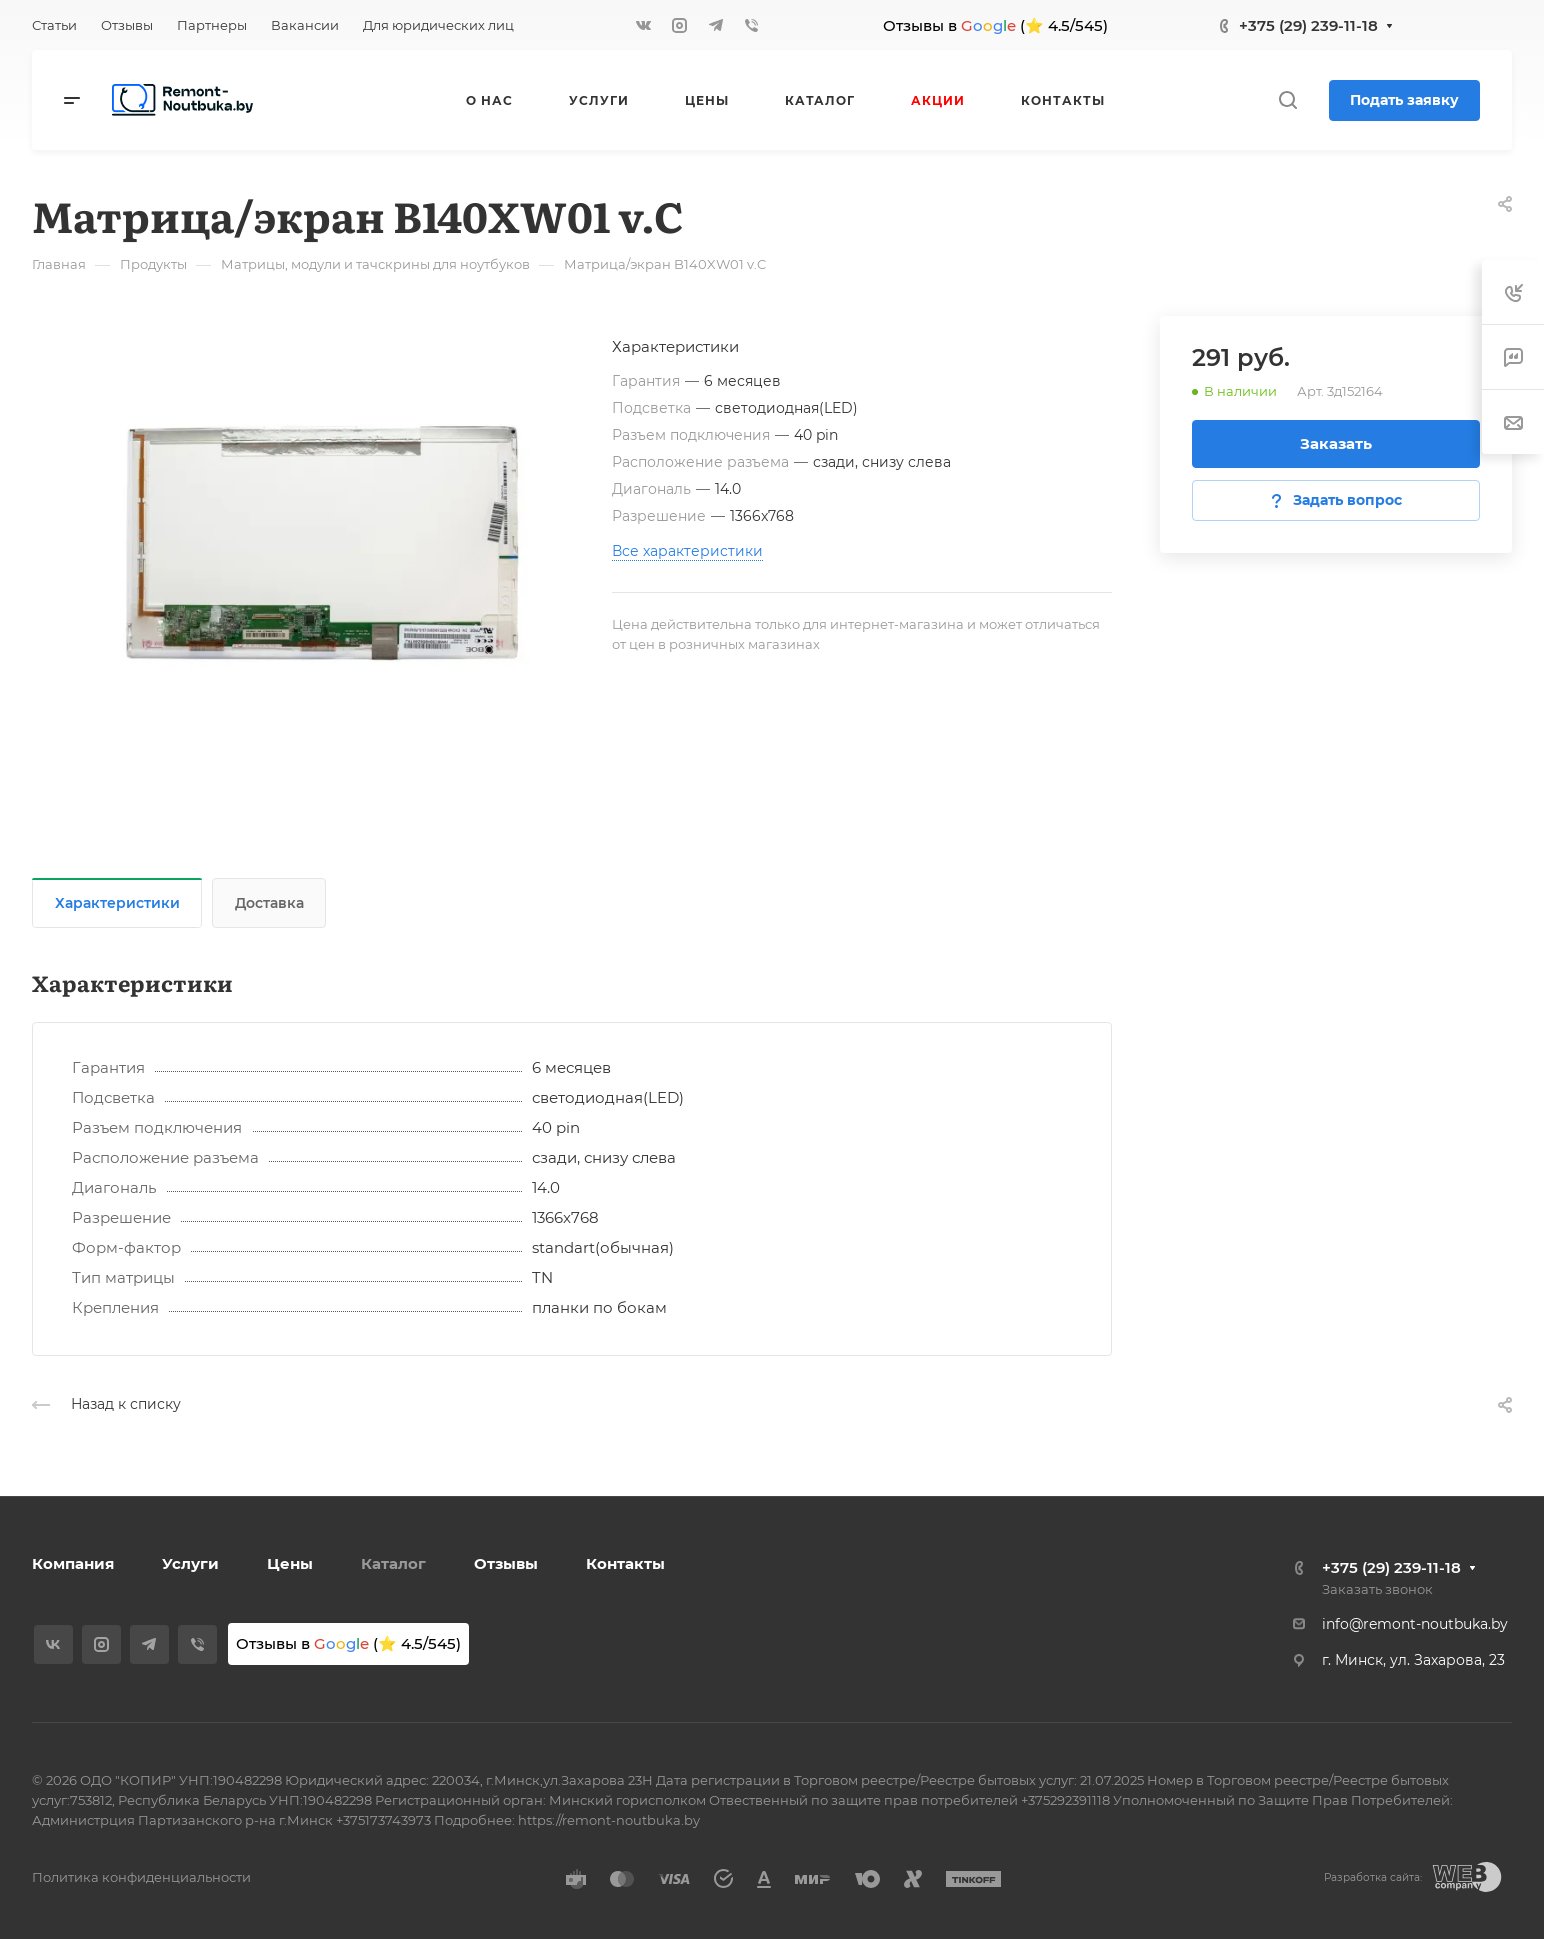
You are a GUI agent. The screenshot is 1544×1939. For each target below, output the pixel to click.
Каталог (393, 1563)
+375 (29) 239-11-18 (1308, 25)
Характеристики (117, 903)
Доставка (269, 903)
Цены (290, 1563)
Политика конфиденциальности (141, 1877)
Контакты (625, 1563)
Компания (73, 1563)
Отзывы (506, 1563)
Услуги (190, 1563)
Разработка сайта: (1373, 1877)
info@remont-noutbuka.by (1415, 1624)
